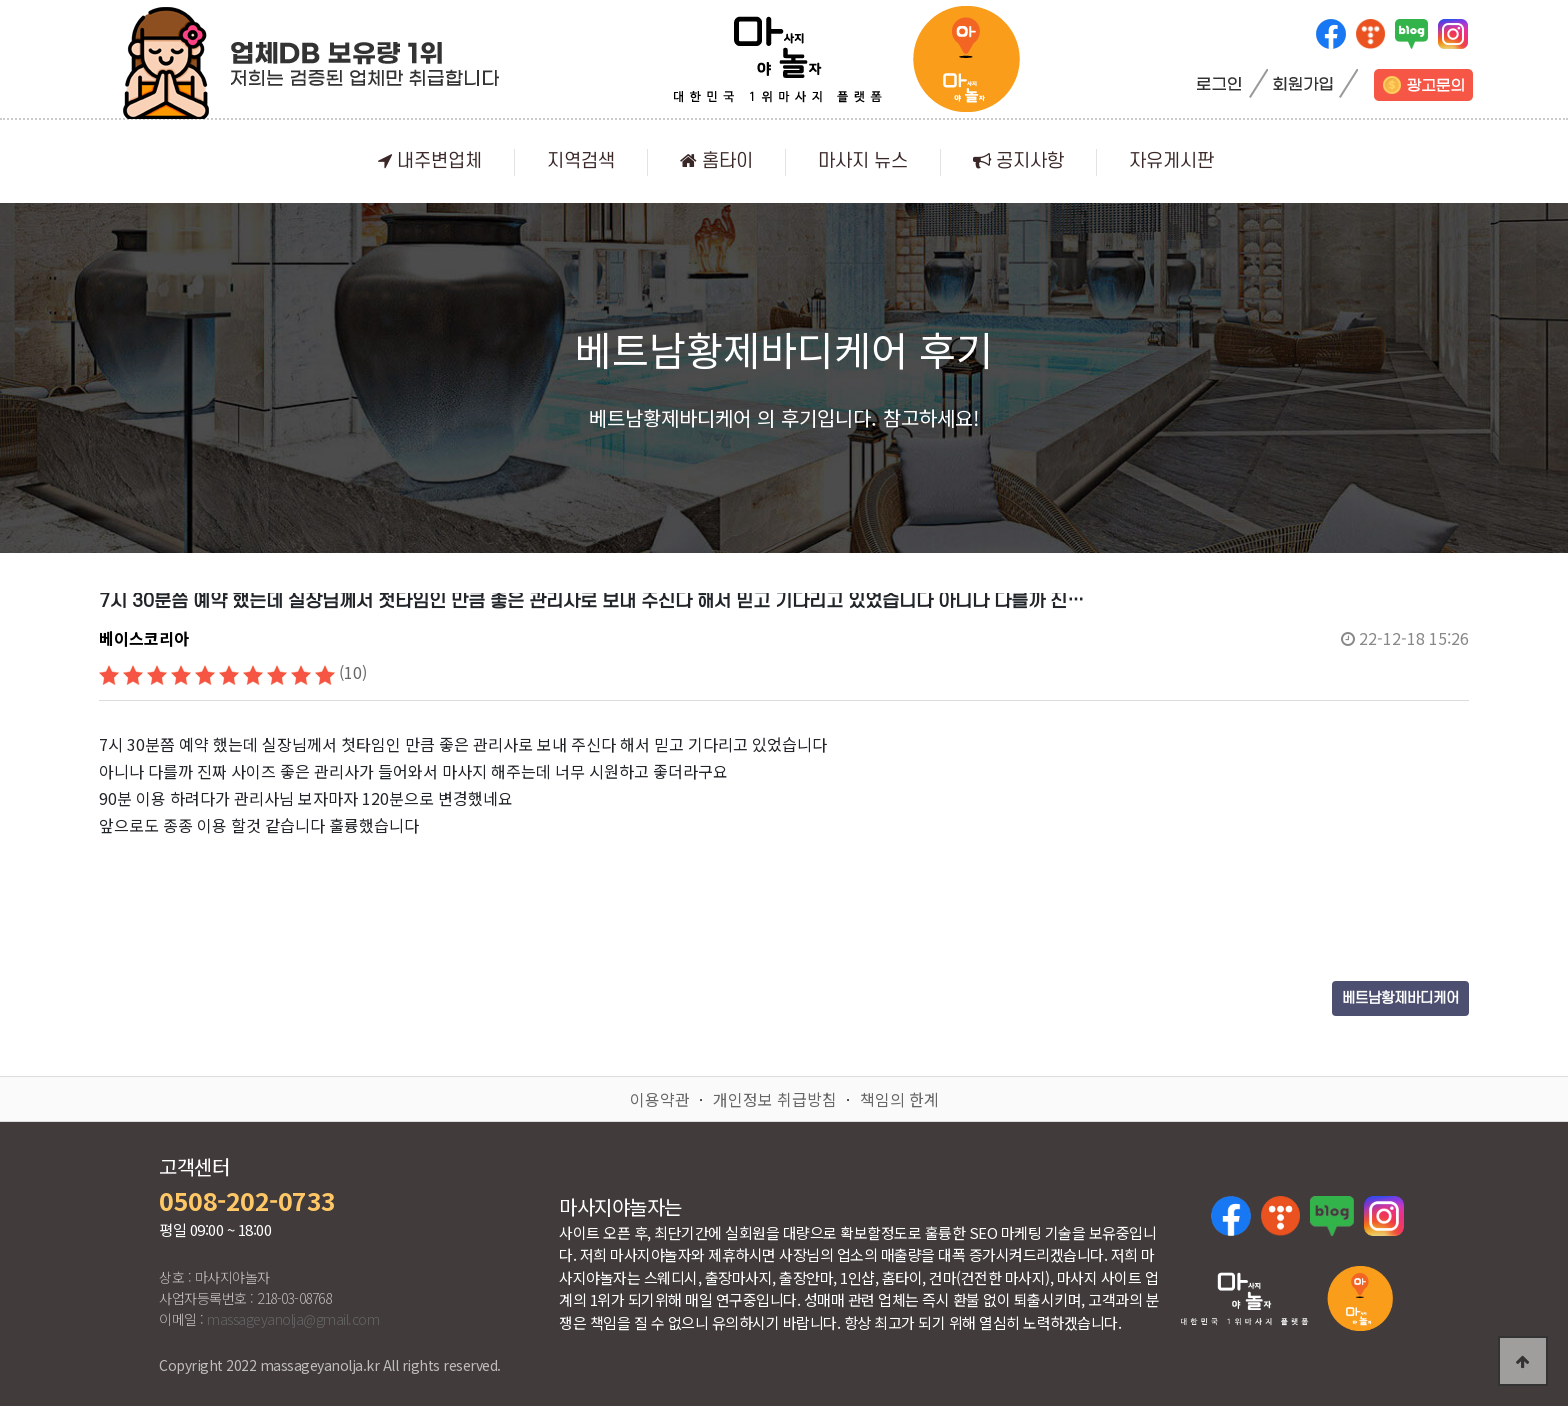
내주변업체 (430, 161)
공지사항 (1018, 161)
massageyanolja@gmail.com (293, 1319)
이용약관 (660, 1099)
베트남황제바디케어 (1400, 998)
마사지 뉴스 (863, 161)
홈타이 (716, 161)
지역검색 (581, 161)
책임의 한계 (899, 1099)
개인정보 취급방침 (775, 1099)
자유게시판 (1171, 161)
